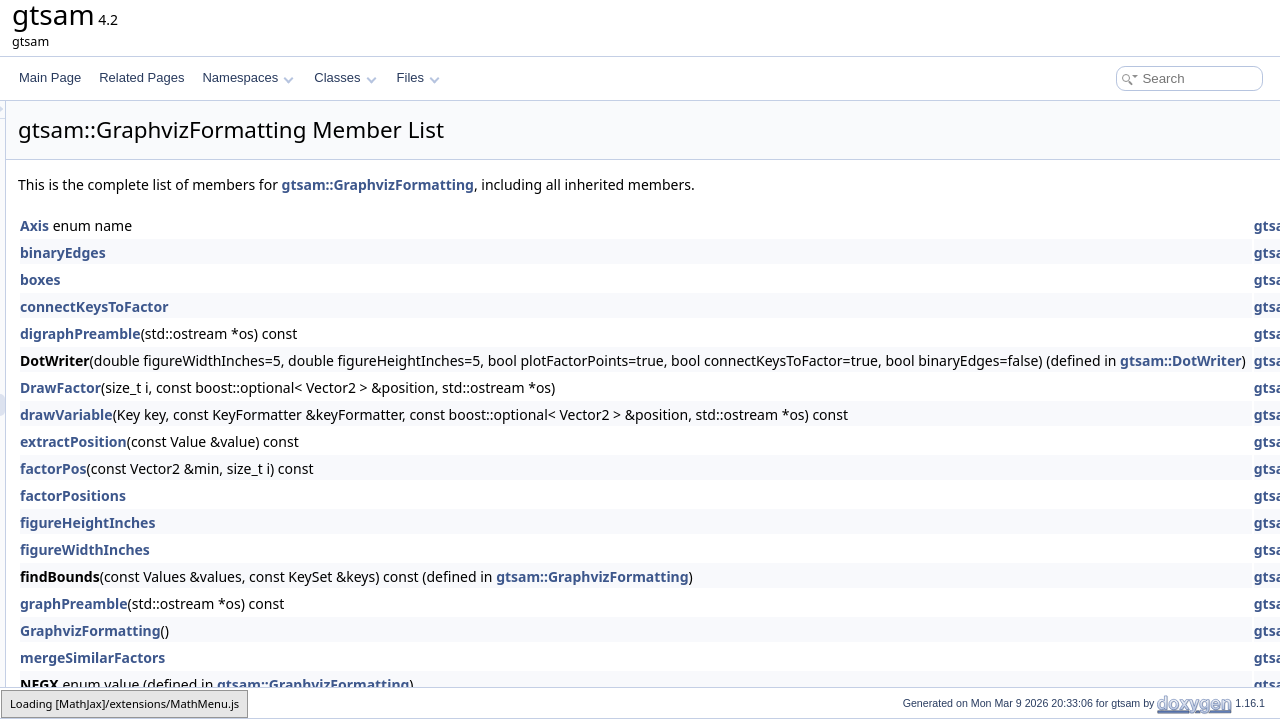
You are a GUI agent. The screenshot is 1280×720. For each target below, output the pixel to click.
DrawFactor (310, 387)
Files (418, 77)
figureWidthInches (335, 549)
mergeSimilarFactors (342, 657)
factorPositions (323, 495)
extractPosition (323, 441)
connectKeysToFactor (344, 306)
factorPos (303, 468)
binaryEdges (313, 252)
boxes (290, 279)
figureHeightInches (337, 522)
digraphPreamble (330, 333)
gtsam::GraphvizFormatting (628, 184)
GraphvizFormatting (340, 630)
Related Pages (141, 77)
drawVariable (316, 414)
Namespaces (247, 77)
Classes (345, 77)
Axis (284, 225)
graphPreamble (324, 603)
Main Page (50, 77)
